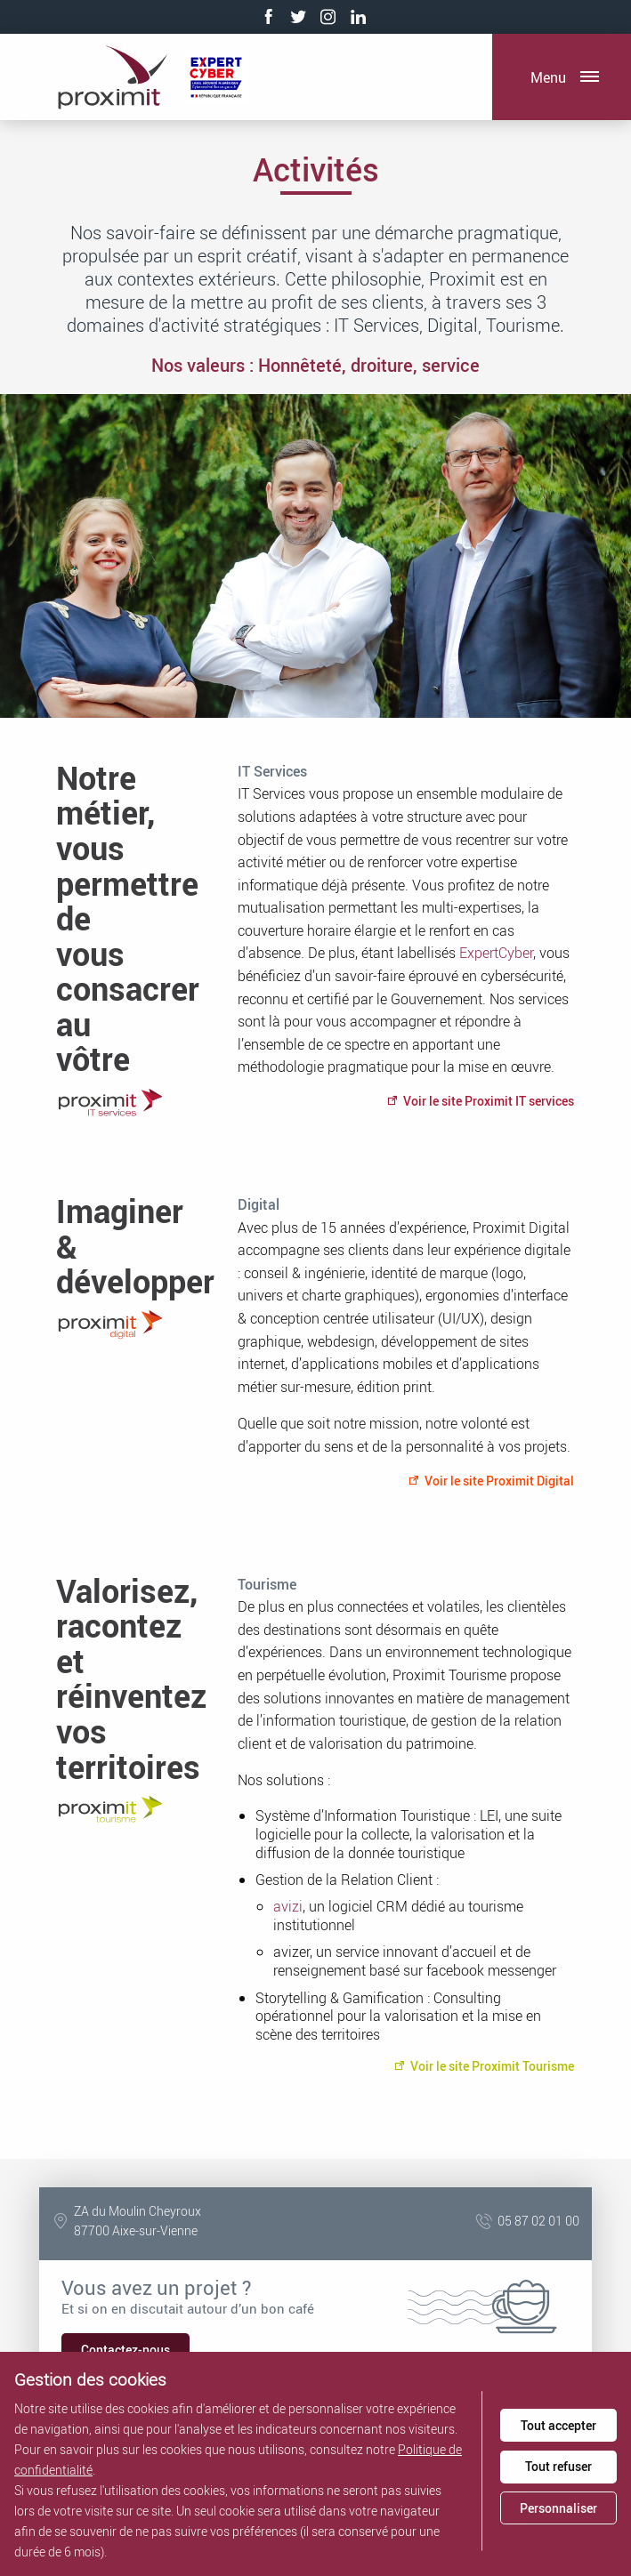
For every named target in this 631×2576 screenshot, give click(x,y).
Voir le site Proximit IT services (480, 1100)
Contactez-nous (125, 2349)
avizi (288, 1906)
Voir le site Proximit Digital (491, 1480)
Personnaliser (558, 2508)
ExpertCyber (496, 952)
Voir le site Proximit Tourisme (483, 2065)
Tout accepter (558, 2425)
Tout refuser (558, 2466)
